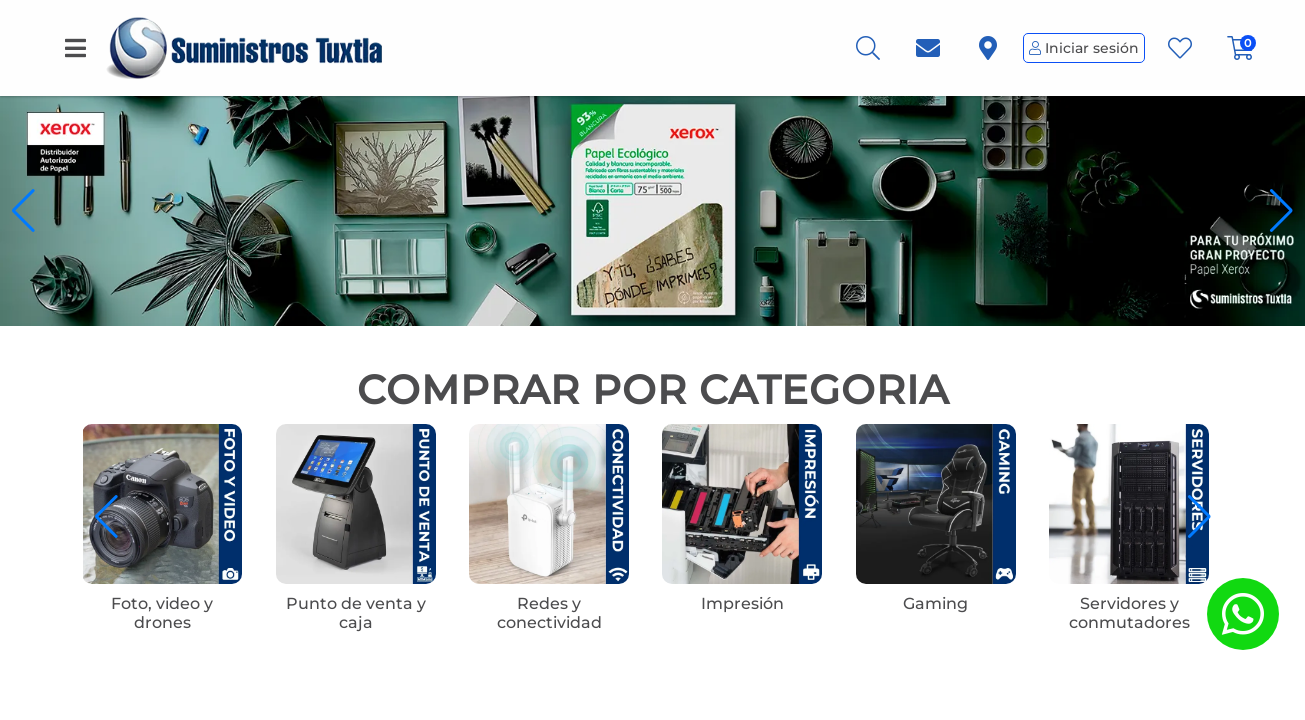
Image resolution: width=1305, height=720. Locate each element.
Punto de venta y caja (356, 613)
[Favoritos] (1180, 48)
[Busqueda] (868, 48)
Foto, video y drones (162, 613)
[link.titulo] (928, 48)
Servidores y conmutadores (1129, 613)
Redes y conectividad (549, 613)
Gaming (935, 603)
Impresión (742, 603)
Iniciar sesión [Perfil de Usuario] (1084, 48)
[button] (1281, 211)
